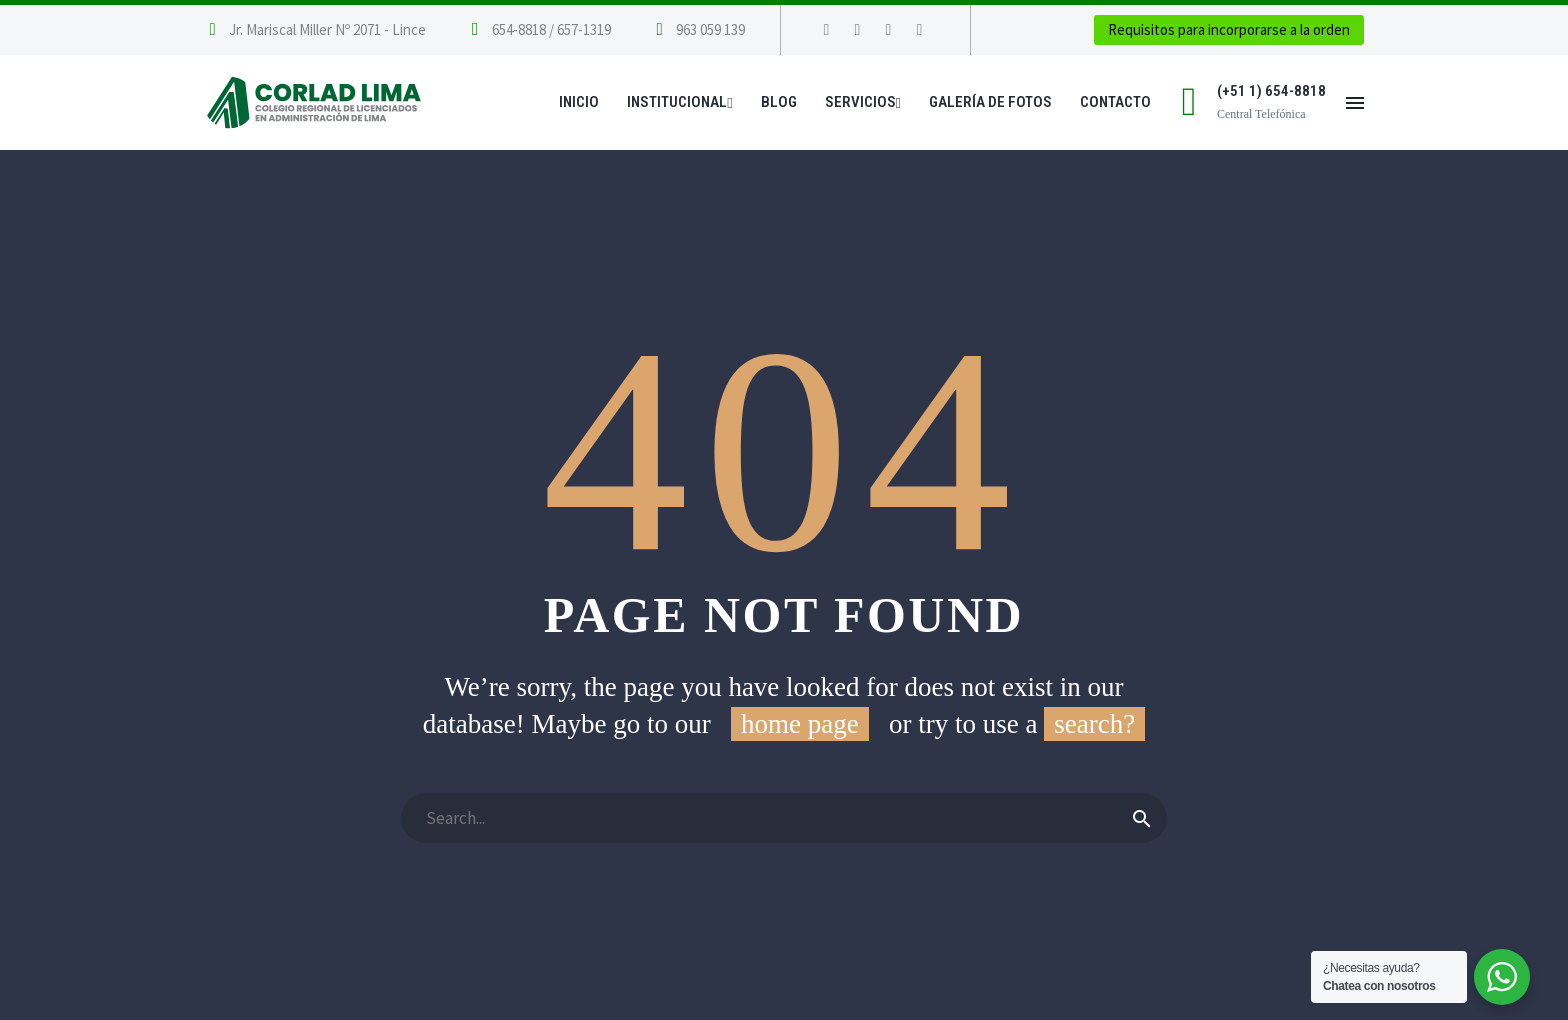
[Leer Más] (538, 30)
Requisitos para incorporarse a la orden (1229, 29)
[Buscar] (784, 818)
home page (800, 724)
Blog (779, 102)
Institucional (679, 102)
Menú (1355, 103)
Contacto (1115, 102)
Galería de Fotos (990, 102)
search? (1094, 724)
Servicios (863, 102)
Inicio (579, 102)
